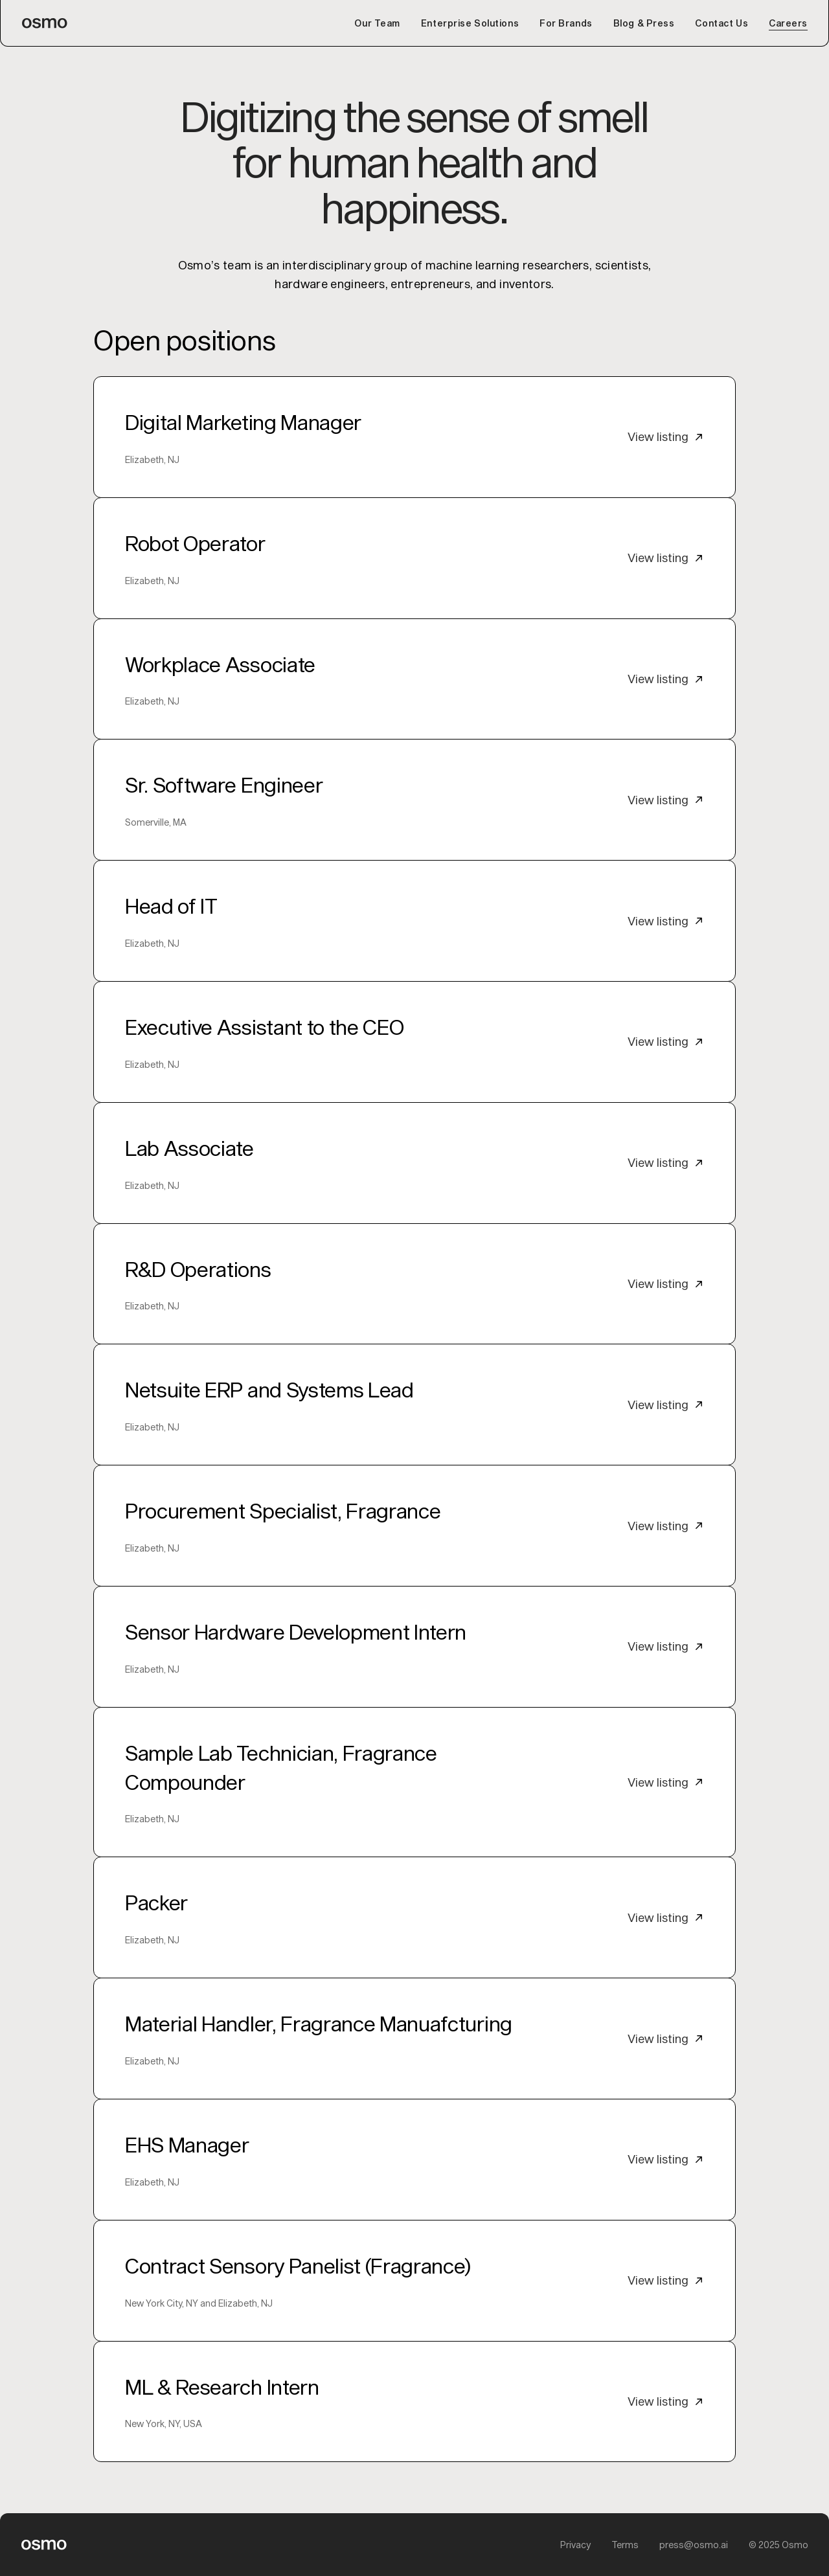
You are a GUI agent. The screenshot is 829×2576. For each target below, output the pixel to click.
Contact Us (721, 22)
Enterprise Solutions (470, 22)
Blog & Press (644, 22)
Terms (625, 2544)
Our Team (377, 22)
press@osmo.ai (693, 2544)
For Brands (566, 22)
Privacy (575, 2544)
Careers (788, 22)
